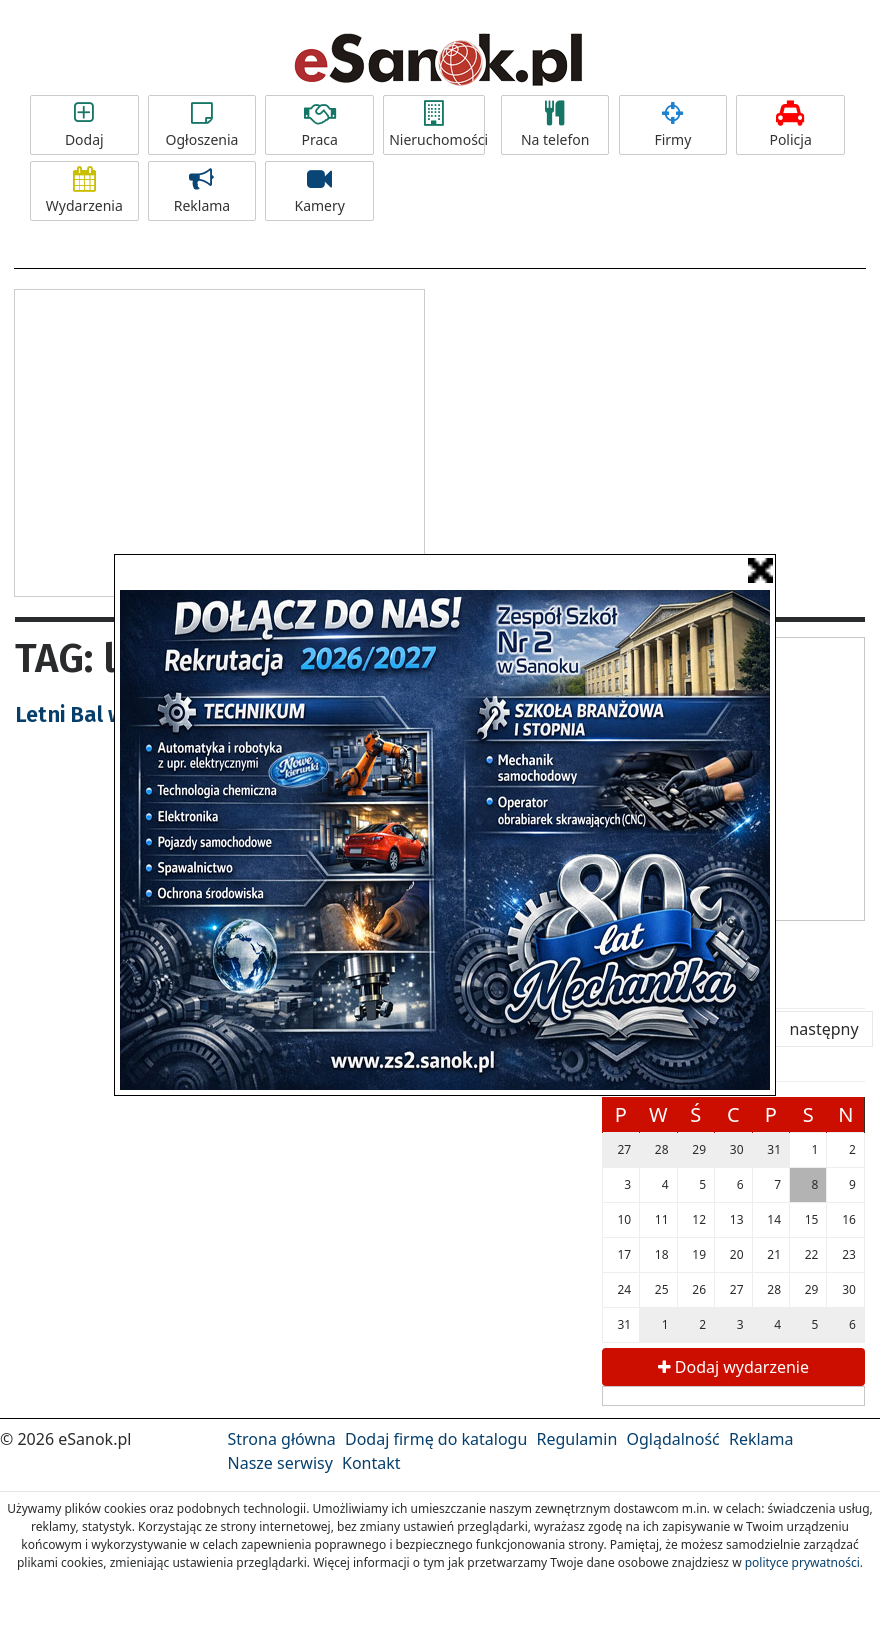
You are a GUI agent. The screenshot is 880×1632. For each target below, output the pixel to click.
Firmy (673, 125)
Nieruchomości (437, 125)
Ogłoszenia (202, 125)
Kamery (319, 191)
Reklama (202, 191)
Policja (790, 125)
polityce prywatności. (804, 1562)
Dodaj (84, 125)
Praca (319, 125)
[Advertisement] (220, 440)
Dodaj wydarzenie (733, 1367)
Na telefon (555, 125)
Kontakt (371, 1463)
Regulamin (577, 1439)
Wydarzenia (84, 191)
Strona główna (282, 1439)
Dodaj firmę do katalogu (436, 1439)
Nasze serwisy (280, 1463)
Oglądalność (672, 1439)
